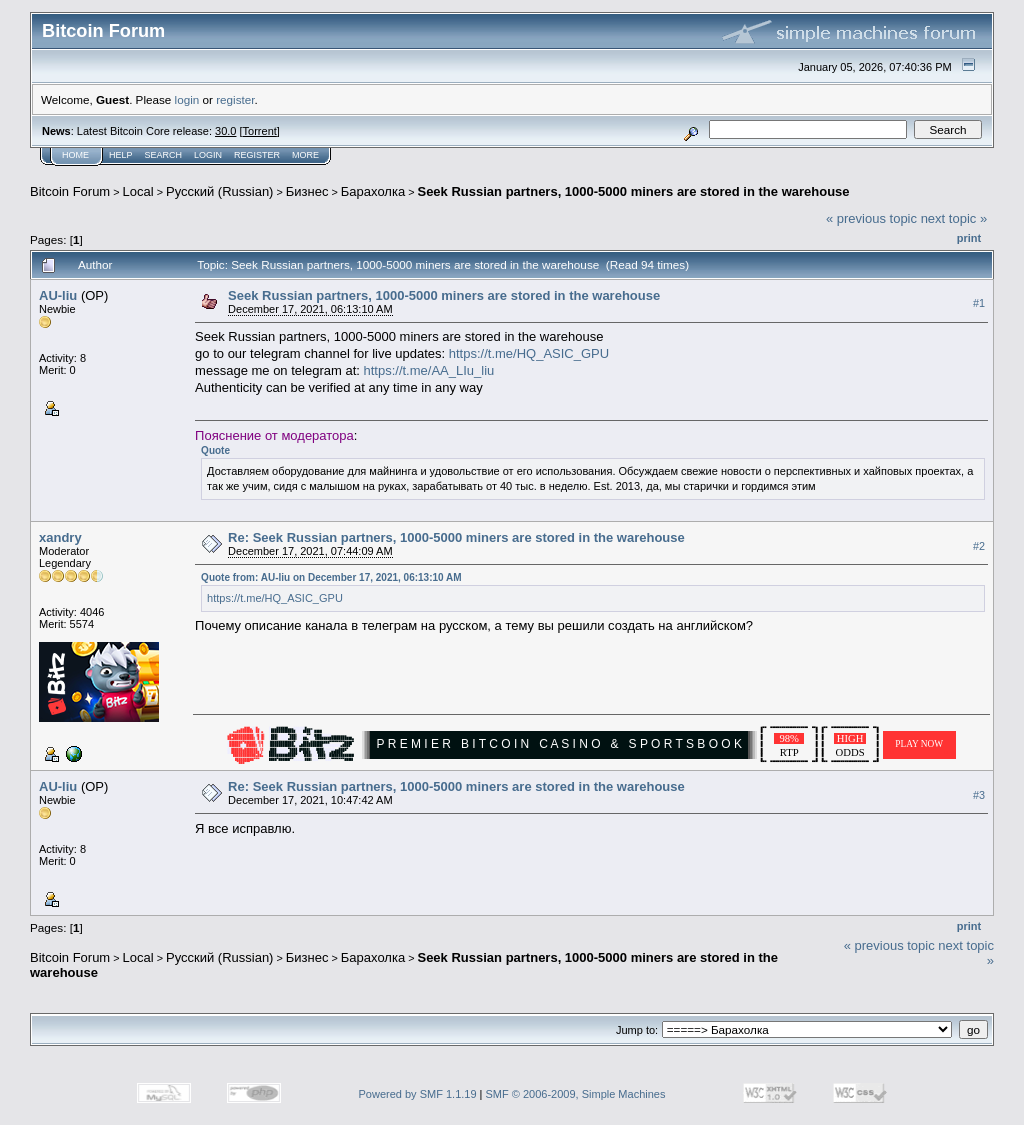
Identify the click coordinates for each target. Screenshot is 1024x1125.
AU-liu (58, 295)
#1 (979, 303)
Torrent (260, 131)
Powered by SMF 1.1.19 (418, 1094)
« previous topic (871, 218)
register (235, 99)
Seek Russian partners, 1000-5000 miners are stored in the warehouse (633, 191)
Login (208, 155)
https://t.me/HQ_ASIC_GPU (529, 353)
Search (164, 155)
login (187, 99)
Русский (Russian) (219, 191)
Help (121, 155)
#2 (979, 546)
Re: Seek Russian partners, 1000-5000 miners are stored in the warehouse (456, 537)
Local (138, 191)
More (305, 155)
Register (257, 155)
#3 (979, 795)
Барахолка (373, 191)
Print (969, 238)
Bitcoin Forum (70, 191)
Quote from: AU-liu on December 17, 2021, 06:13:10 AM (331, 577)
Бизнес (307, 191)
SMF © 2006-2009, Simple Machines (576, 1094)
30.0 (225, 131)
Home (75, 155)
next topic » (954, 218)
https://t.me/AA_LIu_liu (428, 370)
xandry (60, 537)
